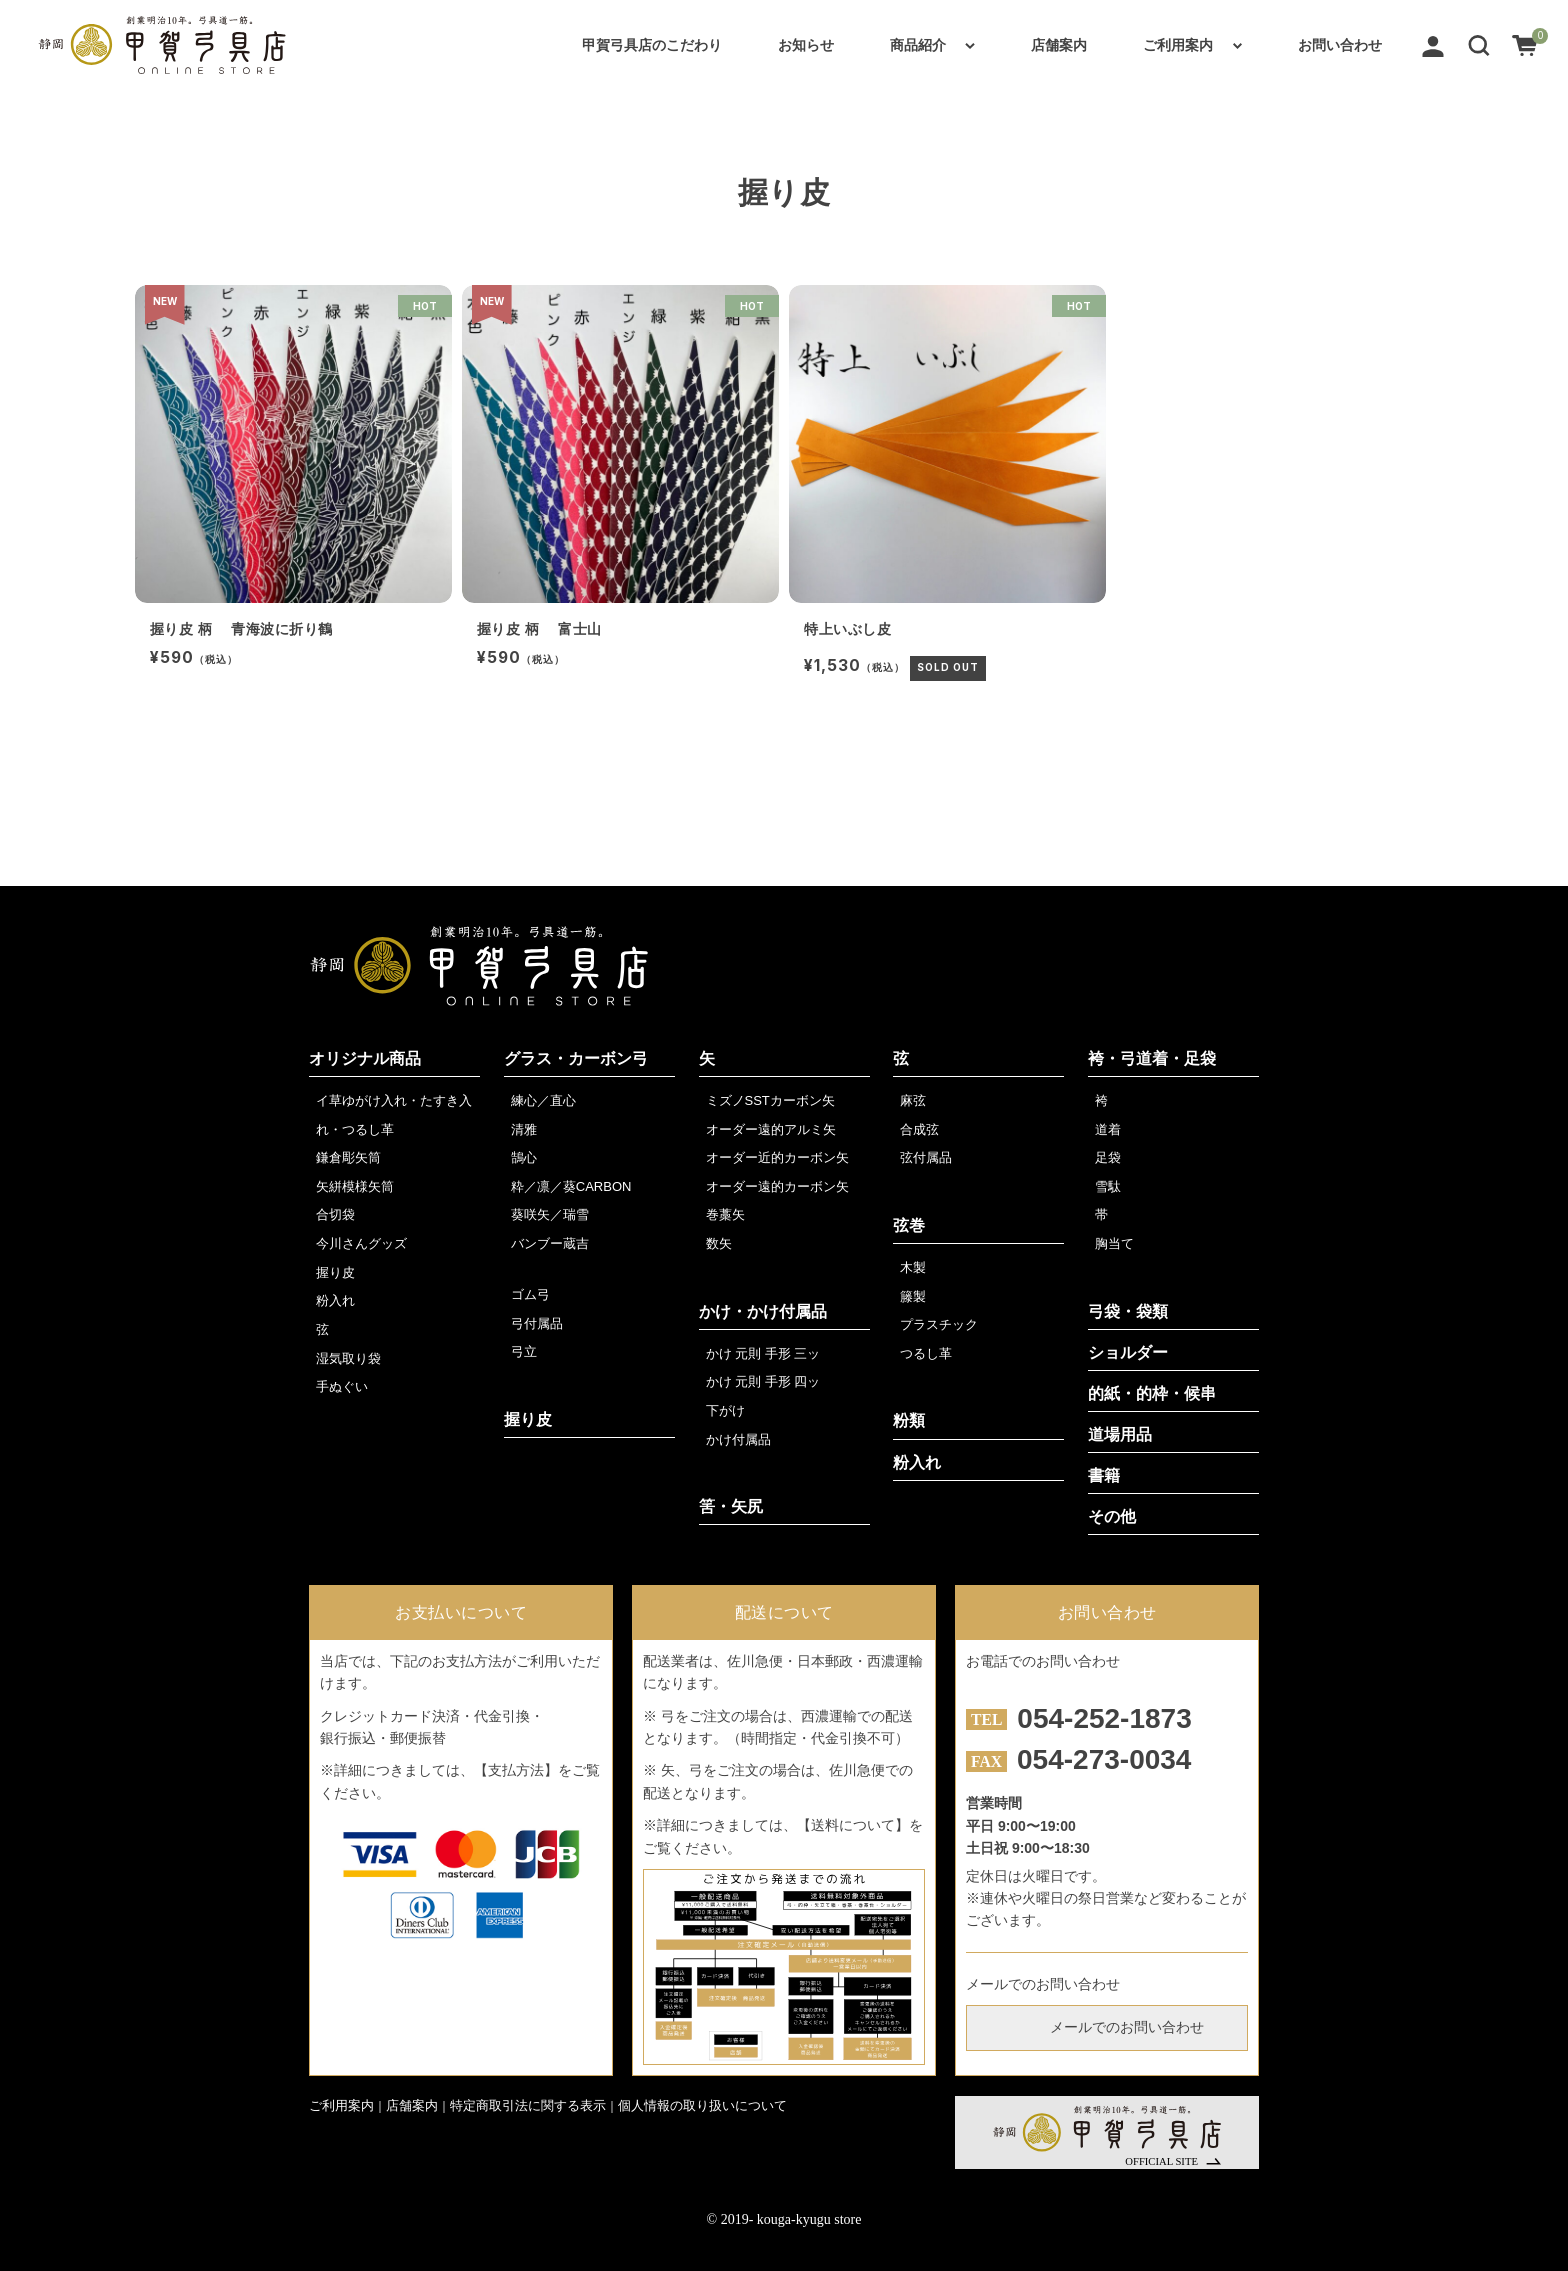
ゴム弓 (530, 1294)
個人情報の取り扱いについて (702, 2105)
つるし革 (926, 1353)
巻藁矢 (725, 1214)
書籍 (1104, 1475)
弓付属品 (537, 1323)
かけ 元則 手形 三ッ (763, 1353)
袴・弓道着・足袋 (1152, 1058)
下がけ (725, 1410)
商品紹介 (918, 45)
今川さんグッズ (361, 1243)
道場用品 (1120, 1434)
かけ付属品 (738, 1439)
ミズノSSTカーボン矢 (770, 1100)
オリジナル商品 (365, 1058)
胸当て (1114, 1243)
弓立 (524, 1351)
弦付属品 (926, 1157)
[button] (1479, 45)
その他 (1112, 1516)
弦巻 (909, 1225)
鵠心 (524, 1157)
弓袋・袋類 (1128, 1311)
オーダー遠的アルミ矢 (771, 1129)
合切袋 (335, 1214)
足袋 (1108, 1157)
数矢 (719, 1243)
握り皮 (335, 1272)
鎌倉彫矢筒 (348, 1157)
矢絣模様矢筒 (355, 1186)
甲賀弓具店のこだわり (652, 45)
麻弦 (913, 1100)
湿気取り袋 (348, 1358)
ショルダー (1128, 1352)
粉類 (909, 1420)
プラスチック (939, 1324)
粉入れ (335, 1300)
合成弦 (919, 1129)
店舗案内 (1059, 45)
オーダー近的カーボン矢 (777, 1157)
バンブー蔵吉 (550, 1243)
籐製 (913, 1296)
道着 (1108, 1129)
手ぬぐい (342, 1386)
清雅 (524, 1129)
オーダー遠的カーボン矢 (777, 1186)
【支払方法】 (516, 1770)
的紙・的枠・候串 (1152, 1393)
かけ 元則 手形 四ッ (763, 1381)
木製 (913, 1267)
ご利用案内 (1178, 45)
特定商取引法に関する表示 (528, 2105)
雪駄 (1108, 1186)
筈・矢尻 (731, 1506)
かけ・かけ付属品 (763, 1311)
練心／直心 (543, 1100)
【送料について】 (853, 1825)
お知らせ (806, 45)
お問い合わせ (1340, 45)
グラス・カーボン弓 (576, 1058)
